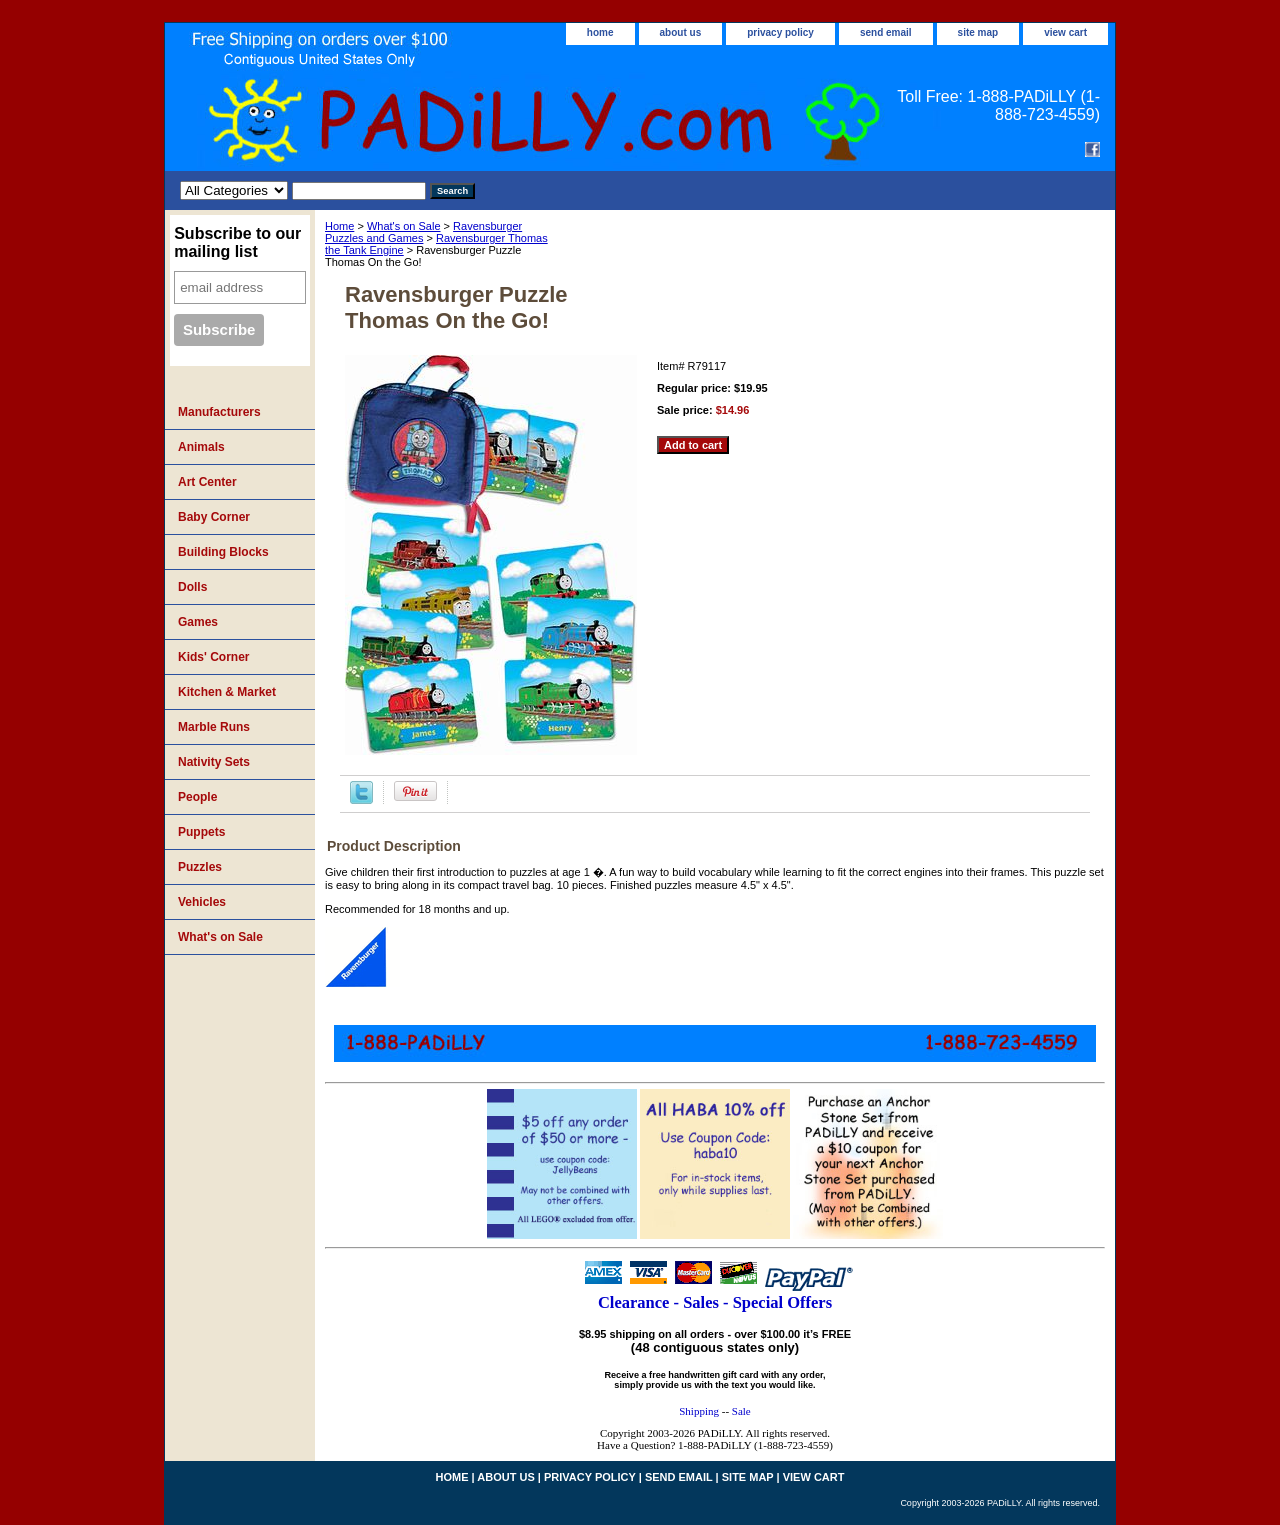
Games (198, 622)
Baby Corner (214, 517)
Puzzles (200, 867)
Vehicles (202, 902)
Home (339, 226)
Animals (201, 447)
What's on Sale (404, 226)
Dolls (192, 587)
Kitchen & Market (227, 692)
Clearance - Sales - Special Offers (715, 1302)
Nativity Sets (214, 762)
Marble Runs (214, 727)
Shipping (699, 1411)
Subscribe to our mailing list (237, 242)
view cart (1065, 32)
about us (681, 32)
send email (886, 32)
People (197, 797)
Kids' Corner (214, 657)
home (600, 32)
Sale (741, 1411)
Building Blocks (223, 552)
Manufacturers (219, 412)
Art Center (207, 482)
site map (978, 32)
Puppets (201, 832)
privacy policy (780, 32)
